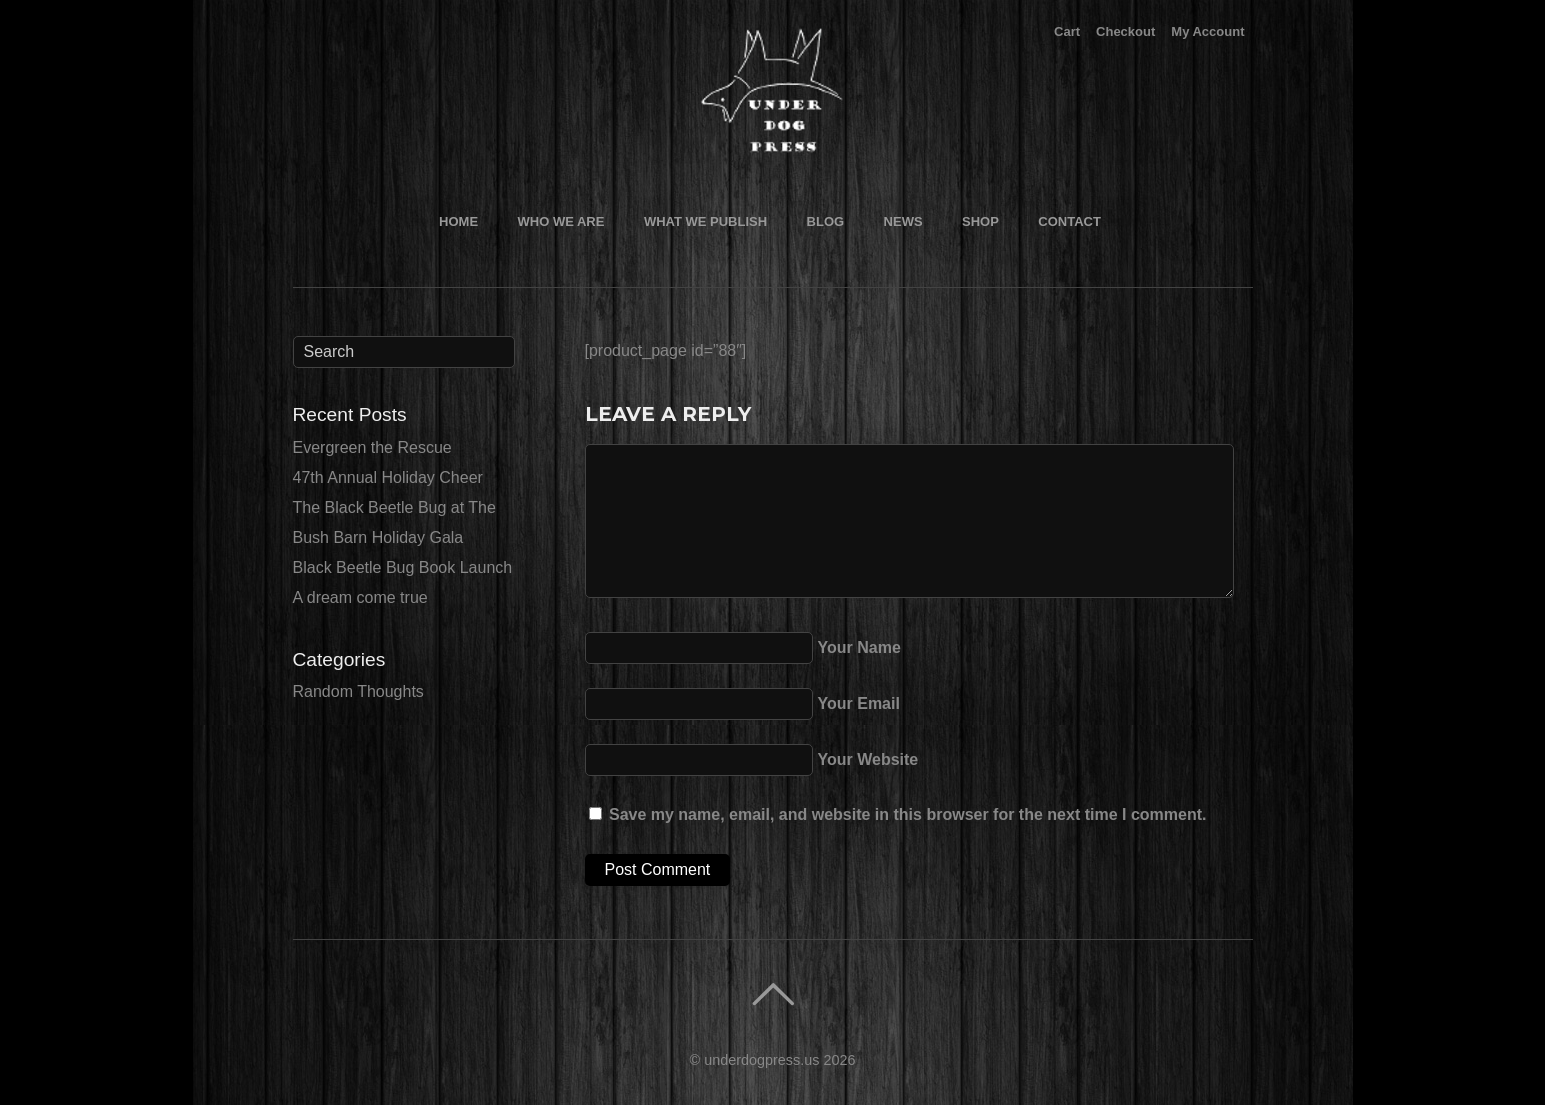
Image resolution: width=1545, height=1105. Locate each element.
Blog (826, 221)
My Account (1207, 31)
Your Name (859, 647)
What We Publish (705, 221)
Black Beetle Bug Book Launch (403, 567)
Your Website (868, 759)
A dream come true (360, 597)
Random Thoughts (358, 691)
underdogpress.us (761, 1060)
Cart (1067, 31)
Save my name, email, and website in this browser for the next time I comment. (908, 814)
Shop (980, 221)
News (903, 221)
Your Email (859, 703)
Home (458, 221)
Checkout (1125, 31)
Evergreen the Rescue (372, 447)
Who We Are (561, 221)
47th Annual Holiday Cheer (388, 477)
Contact (1069, 221)
